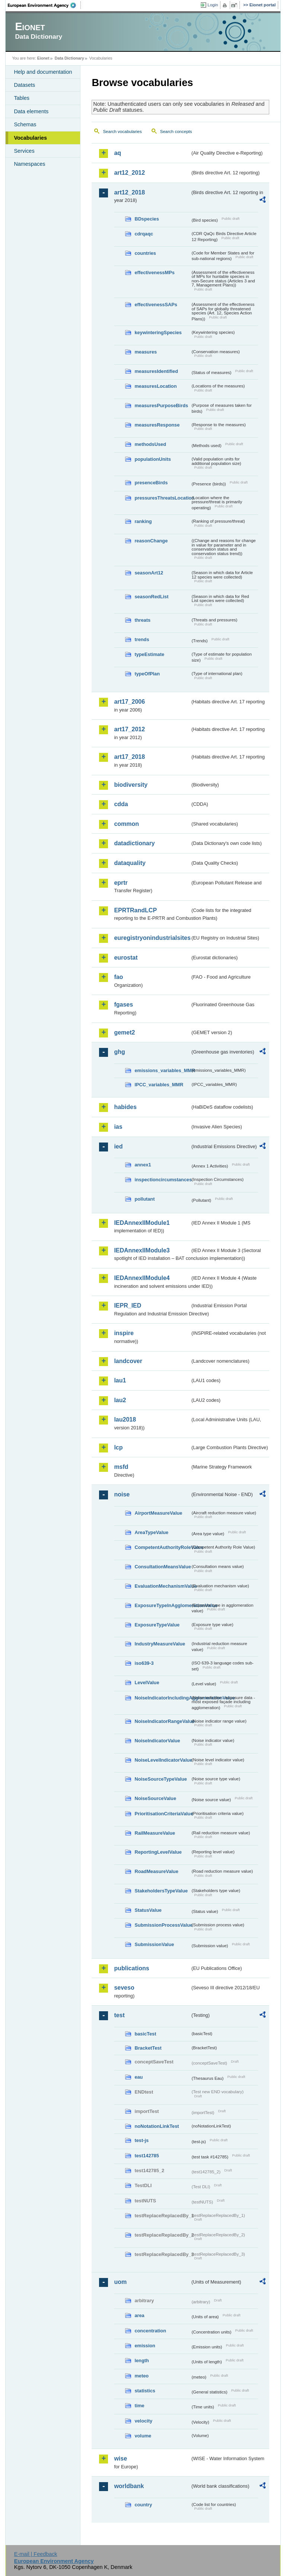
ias (118, 1127)
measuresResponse (156, 425)
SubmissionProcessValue (162, 1925)
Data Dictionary (69, 58)
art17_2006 (129, 701)
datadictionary (134, 843)
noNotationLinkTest (156, 2126)
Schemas (25, 124)
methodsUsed (150, 444)
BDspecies (146, 219)
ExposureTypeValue (156, 1625)
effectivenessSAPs (155, 304)
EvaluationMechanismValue (162, 1586)
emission (144, 2345)
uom (120, 2282)
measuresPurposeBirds (161, 405)
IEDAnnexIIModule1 (141, 1223)
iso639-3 (143, 1663)
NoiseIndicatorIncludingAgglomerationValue (162, 1698)
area (139, 2315)
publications (131, 1968)
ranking (143, 521)
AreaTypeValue (151, 1532)
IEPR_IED (127, 1305)
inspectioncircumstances (162, 1179)
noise (122, 1494)
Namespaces (29, 164)
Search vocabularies (122, 131)
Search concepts (176, 131)
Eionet (43, 58)
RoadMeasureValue (156, 1871)
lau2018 (125, 1419)
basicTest (145, 2034)
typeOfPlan (147, 674)
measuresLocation (155, 386)
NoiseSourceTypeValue (160, 1779)
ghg (119, 1052)
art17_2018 (129, 757)
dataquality (129, 863)
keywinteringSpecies (158, 332)
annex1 (142, 1164)
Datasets (24, 85)
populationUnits (152, 459)
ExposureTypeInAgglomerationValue (162, 1605)
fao (118, 977)
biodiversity (130, 785)
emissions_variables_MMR (162, 1070)
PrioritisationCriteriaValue (162, 1813)
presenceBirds (151, 482)
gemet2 (124, 1032)
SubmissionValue (154, 1944)
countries (145, 253)
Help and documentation (43, 72)
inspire (123, 1333)
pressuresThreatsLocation (162, 498)
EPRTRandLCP (135, 910)
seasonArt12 (148, 573)
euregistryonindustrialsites (152, 938)
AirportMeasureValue (158, 1513)
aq (117, 153)
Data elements (31, 111)
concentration (150, 2330)
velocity (143, 2421)
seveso (124, 1987)
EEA (44, 5)
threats (142, 620)
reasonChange (151, 541)
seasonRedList (151, 596)
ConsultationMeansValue (162, 1566)
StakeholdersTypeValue (161, 1891)
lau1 (120, 1380)
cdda (121, 804)
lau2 (120, 1400)
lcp (118, 1447)
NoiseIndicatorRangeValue (162, 1721)
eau (138, 2077)
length (141, 2360)
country (143, 2504)
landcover (128, 1361)
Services (24, 151)
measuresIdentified (156, 371)
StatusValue (148, 1910)
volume (142, 2436)
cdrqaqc (143, 234)
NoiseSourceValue (155, 1798)
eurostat (125, 957)
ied (118, 1146)
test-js (141, 2140)
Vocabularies (30, 138)
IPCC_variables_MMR (158, 1084)
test (119, 2015)
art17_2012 (129, 729)
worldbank (129, 2486)
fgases (123, 1004)
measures (145, 352)
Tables (21, 98)
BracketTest (147, 2048)
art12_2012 (129, 172)
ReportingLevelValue (158, 1852)
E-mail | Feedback (35, 2554)
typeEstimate (149, 654)
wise (120, 2458)
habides (125, 1107)
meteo (141, 2376)
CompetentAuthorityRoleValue (162, 1547)
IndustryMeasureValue (159, 1644)
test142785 (146, 2155)
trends (141, 639)
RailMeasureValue (154, 1833)
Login (212, 5)
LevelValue (146, 1682)
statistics (144, 2390)
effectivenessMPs (154, 272)
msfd (121, 1467)
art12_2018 (129, 192)
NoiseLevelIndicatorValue (162, 1760)
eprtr (120, 883)
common (126, 824)
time (139, 2405)
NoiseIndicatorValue (157, 1740)
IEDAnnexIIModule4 (141, 1278)
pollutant (144, 1199)
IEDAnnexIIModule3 (141, 1250)
